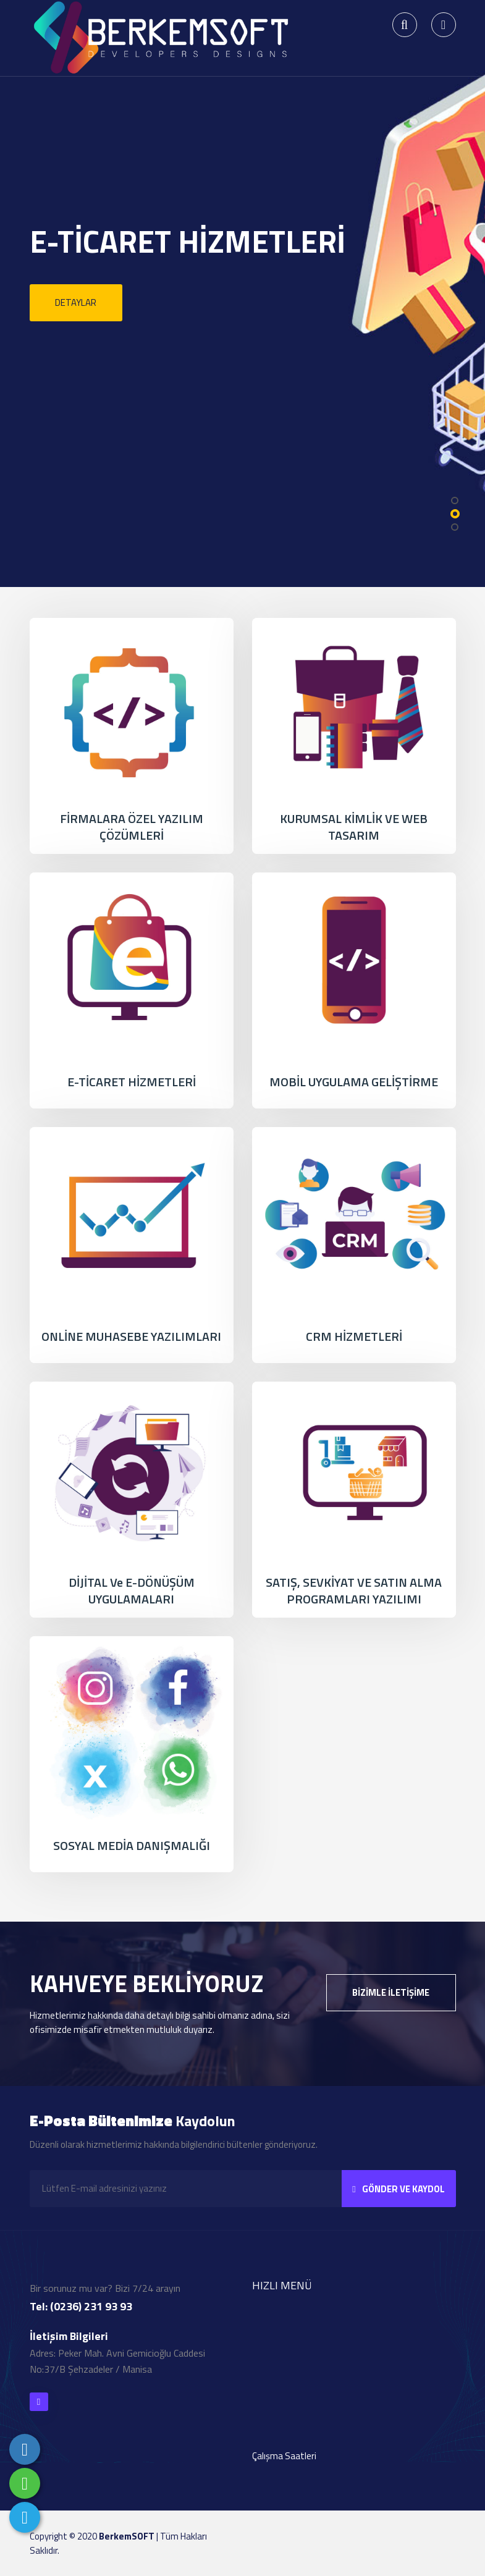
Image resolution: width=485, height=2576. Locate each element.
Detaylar (75, 302)
